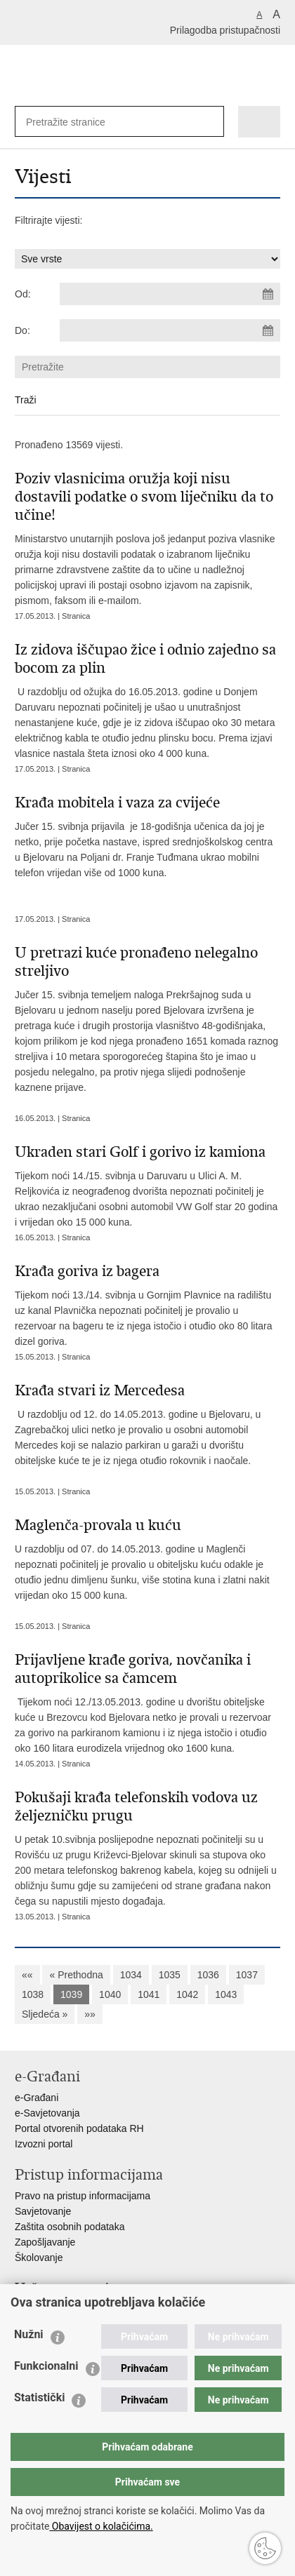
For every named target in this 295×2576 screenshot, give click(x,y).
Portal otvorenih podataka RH (79, 2128)
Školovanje (39, 2257)
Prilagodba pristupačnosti (225, 30)
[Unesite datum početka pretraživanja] (170, 294)
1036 (208, 1974)
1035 (170, 1974)
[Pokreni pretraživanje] (210, 121)
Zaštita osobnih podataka (69, 2226)
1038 (33, 1994)
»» (90, 2014)
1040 (110, 1994)
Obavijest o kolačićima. (100, 2526)
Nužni (29, 2334)
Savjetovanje (43, 2211)
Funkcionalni (46, 2366)
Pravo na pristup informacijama (82, 2195)
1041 (148, 1994)
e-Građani (36, 2097)
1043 (226, 1994)
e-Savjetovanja (47, 2113)
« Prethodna (76, 1974)
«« (27, 1974)
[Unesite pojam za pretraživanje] (71, 121)
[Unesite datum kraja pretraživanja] (170, 330)
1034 (131, 1974)
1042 (187, 1994)
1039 (71, 1994)
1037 (247, 1974)
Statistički (39, 2397)
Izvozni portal (43, 2143)
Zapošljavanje (45, 2242)
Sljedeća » (44, 2014)
